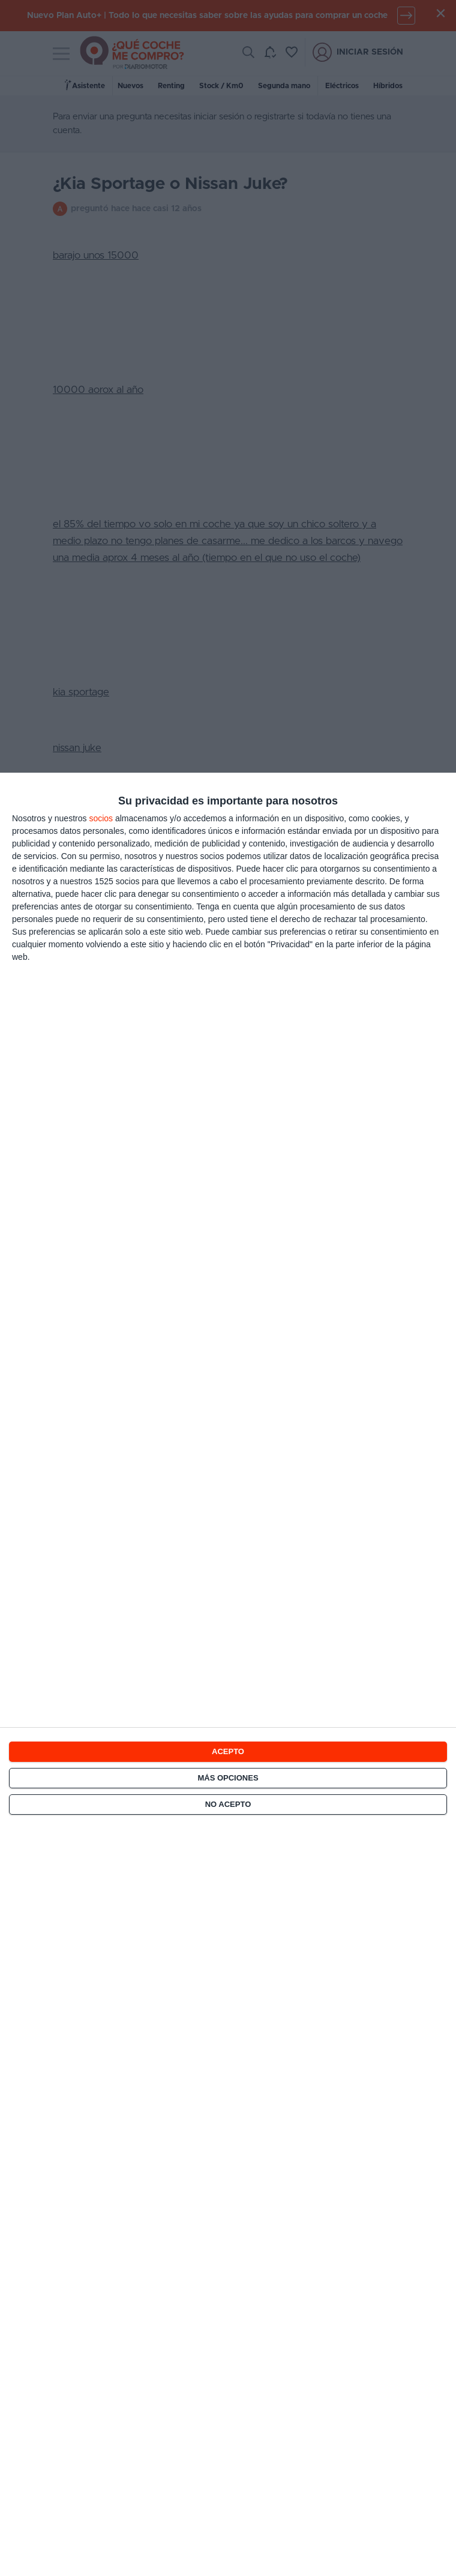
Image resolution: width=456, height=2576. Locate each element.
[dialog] (228, 1674)
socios (101, 818)
